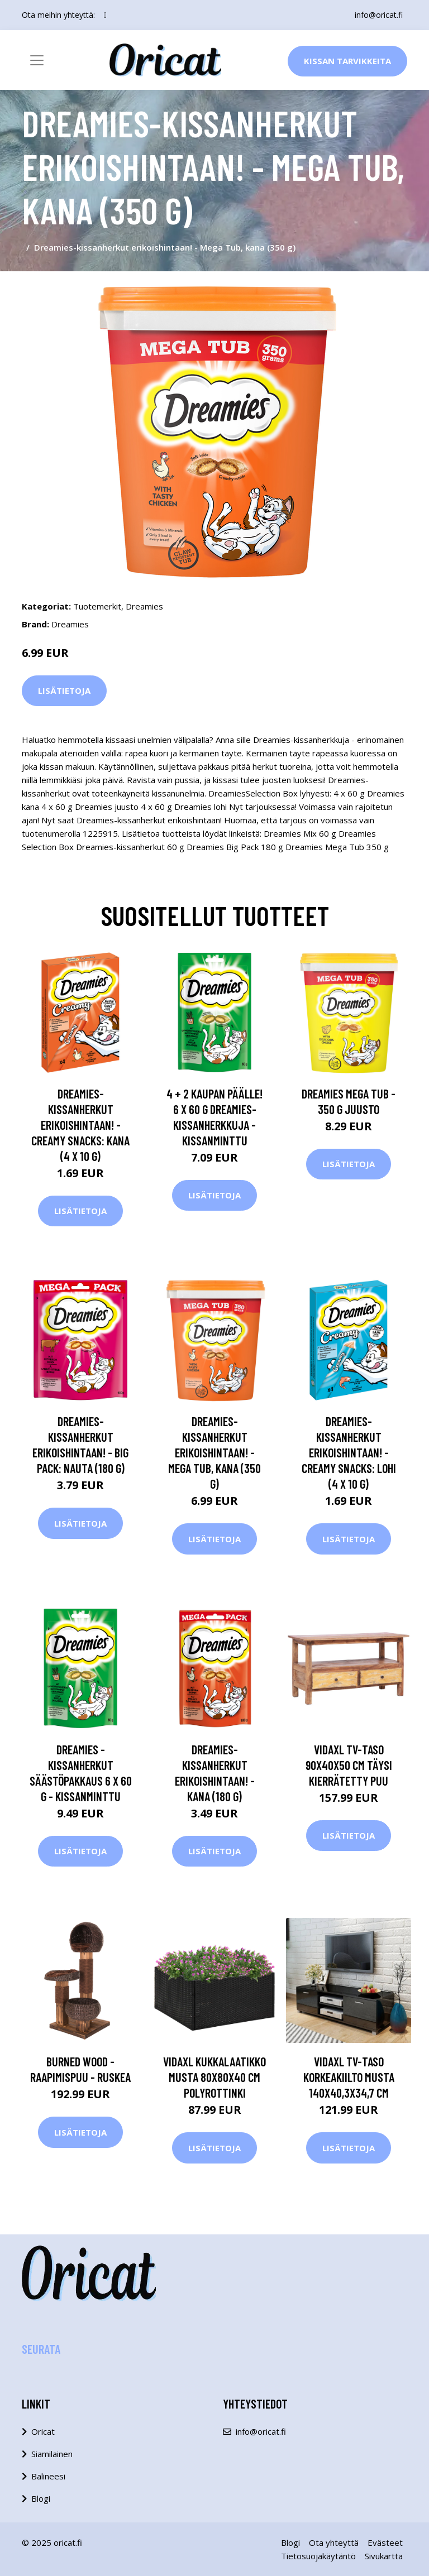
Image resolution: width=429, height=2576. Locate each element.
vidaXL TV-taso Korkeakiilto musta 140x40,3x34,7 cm (348, 2077)
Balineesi (48, 2476)
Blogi (40, 2498)
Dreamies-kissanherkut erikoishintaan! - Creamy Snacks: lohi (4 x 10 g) (349, 1452)
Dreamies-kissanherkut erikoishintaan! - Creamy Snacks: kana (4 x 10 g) (80, 1124)
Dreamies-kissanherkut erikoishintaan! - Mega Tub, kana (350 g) (214, 1452)
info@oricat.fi (379, 14)
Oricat (43, 2431)
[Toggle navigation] (37, 60)
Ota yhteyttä (334, 2542)
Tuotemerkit (97, 606)
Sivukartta (384, 2555)
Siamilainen (52, 2453)
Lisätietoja (64, 690)
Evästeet (385, 2542)
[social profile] (105, 15)
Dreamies (144, 606)
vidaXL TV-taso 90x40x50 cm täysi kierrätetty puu (349, 1765)
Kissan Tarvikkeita (347, 60)
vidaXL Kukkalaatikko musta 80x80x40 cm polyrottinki (214, 2077)
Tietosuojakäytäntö (318, 2555)
